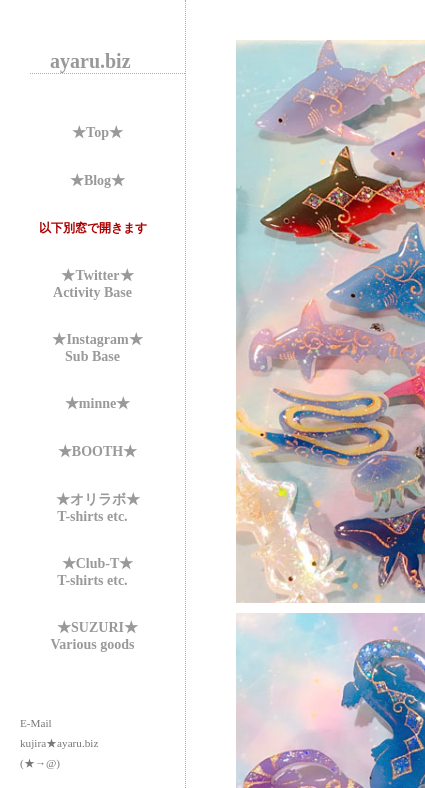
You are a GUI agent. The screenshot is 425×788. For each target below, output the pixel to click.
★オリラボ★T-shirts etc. (98, 508)
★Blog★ (97, 180)
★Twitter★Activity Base (93, 284)
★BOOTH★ (97, 451)
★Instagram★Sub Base (97, 348)
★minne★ (97, 403)
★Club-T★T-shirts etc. (95, 572)
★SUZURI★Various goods (94, 636)
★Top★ (97, 132)
